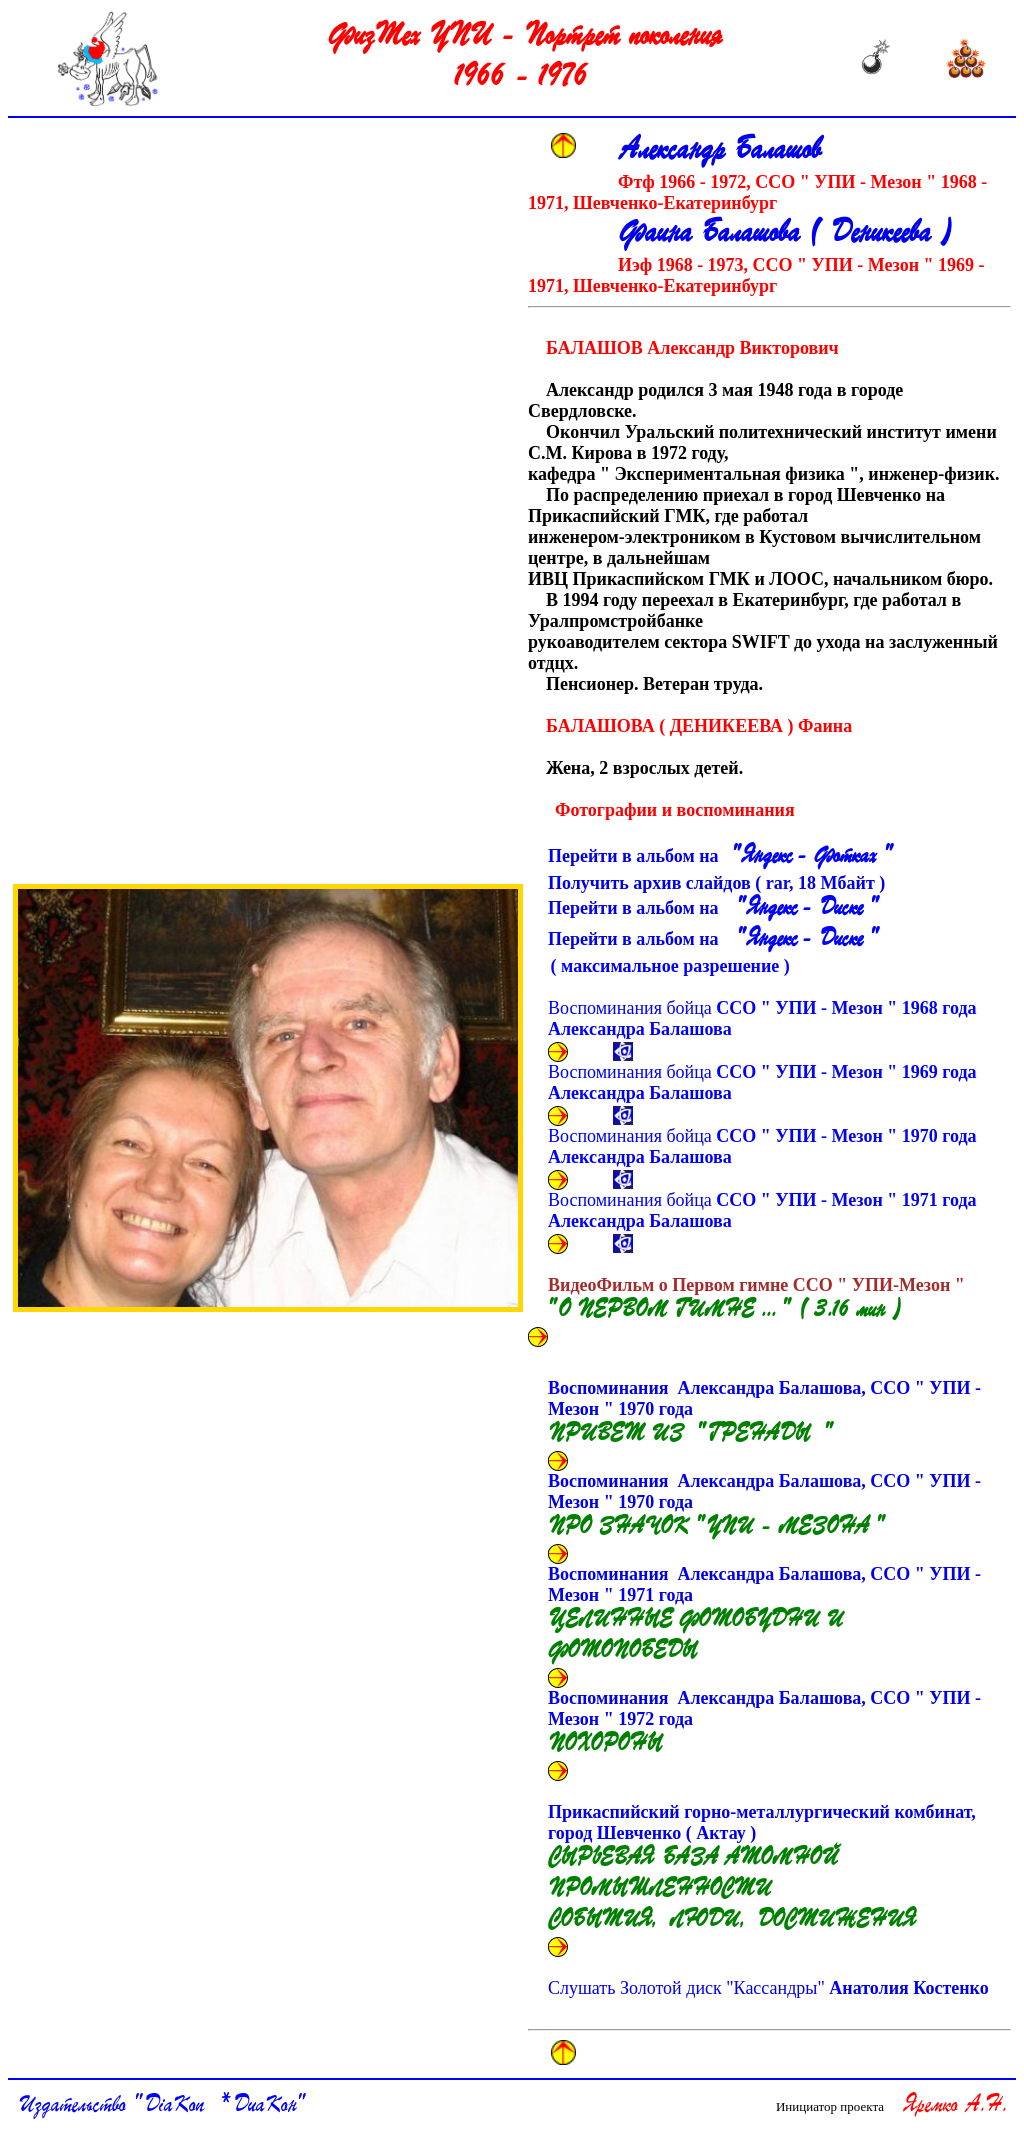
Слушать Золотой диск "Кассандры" (768, 1988)
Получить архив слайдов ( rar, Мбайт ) (721, 883)
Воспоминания (764, 1413)
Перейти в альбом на (719, 857)
